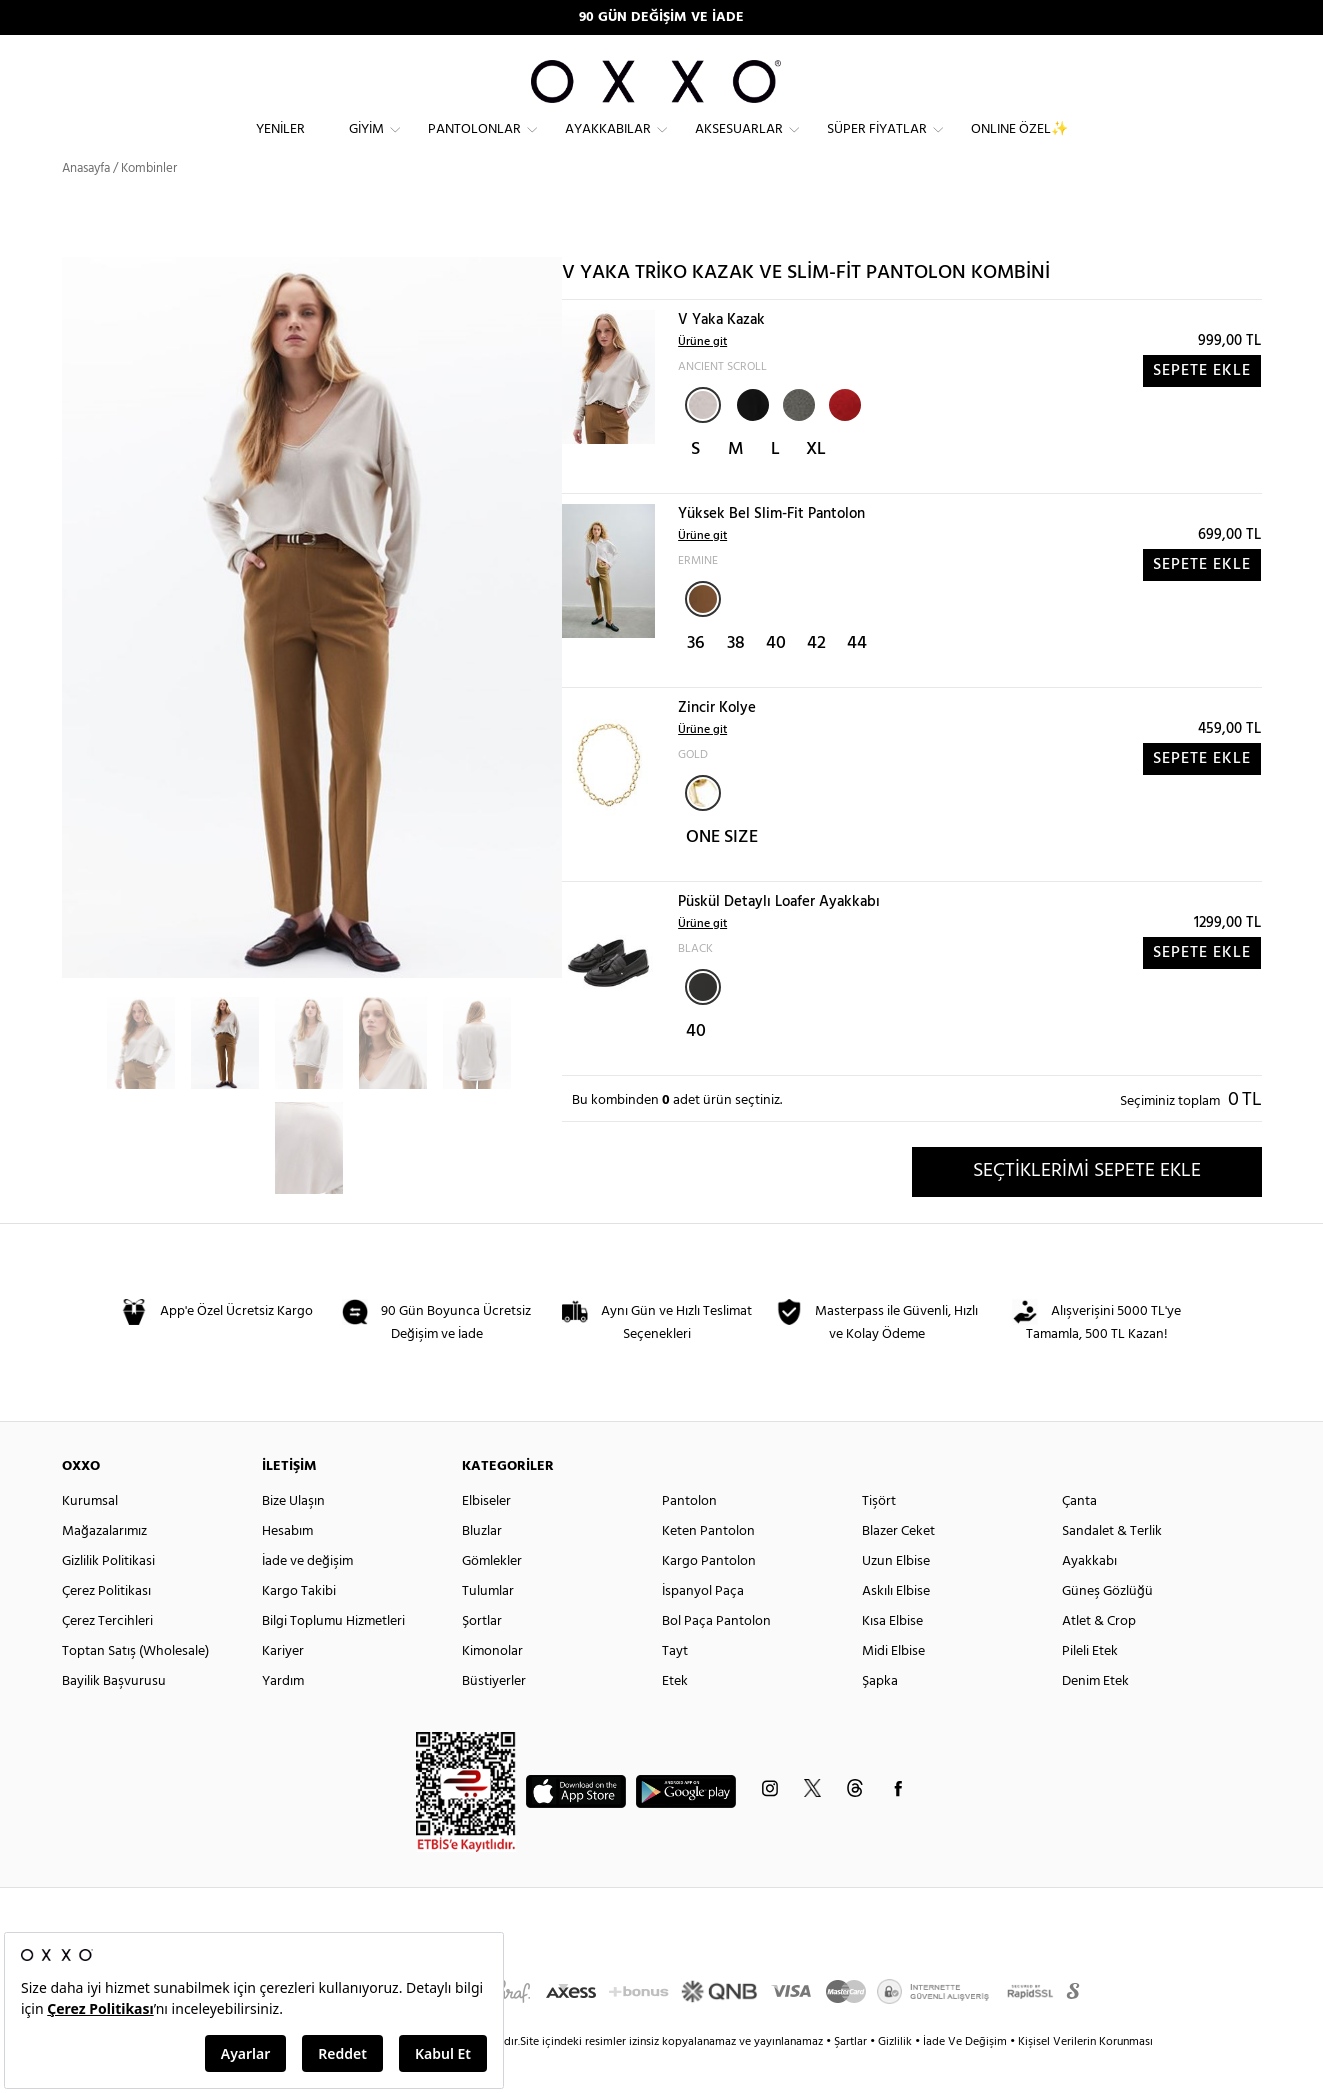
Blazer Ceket (898, 1567)
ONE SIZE (722, 873)
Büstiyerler (494, 1717)
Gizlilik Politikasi (108, 1597)
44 (857, 679)
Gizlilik (896, 2078)
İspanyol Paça (703, 1627)
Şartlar (852, 2078)
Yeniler (280, 145)
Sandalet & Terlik (1112, 1567)
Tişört (879, 1537)
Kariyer (283, 1687)
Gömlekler (492, 1597)
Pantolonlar (474, 145)
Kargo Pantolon (709, 1597)
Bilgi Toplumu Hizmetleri (333, 1657)
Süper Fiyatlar (877, 145)
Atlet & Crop (1099, 1657)
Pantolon (689, 1537)
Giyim (366, 145)
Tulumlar (488, 1627)
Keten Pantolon (708, 1567)
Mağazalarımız (104, 1567)
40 (776, 679)
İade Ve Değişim (965, 2078)
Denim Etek (1095, 1717)
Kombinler (149, 204)
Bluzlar (482, 1567)
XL (816, 485)
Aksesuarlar (739, 145)
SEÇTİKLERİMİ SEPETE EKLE (1087, 1207)
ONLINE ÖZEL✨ (1019, 145)
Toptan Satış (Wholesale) (135, 1687)
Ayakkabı (1089, 1597)
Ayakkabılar (608, 145)
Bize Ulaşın (293, 1537)
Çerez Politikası (106, 1627)
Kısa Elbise (892, 1657)
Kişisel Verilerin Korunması (1085, 2078)
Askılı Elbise (896, 1627)
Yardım (283, 1717)
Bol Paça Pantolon (716, 1657)
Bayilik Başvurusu (114, 1717)
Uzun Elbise (896, 1597)
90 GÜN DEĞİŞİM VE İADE (661, 17)
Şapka (880, 1717)
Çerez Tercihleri (107, 1657)
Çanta (1079, 1537)
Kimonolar (492, 1687)
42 (816, 679)
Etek (675, 1717)
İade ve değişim (307, 1597)
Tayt (675, 1687)
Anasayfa (86, 204)
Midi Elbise (893, 1687)
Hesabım (287, 1567)
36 (696, 679)
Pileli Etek (1090, 1687)
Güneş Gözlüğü (1107, 1627)
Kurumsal (90, 1537)
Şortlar (482, 1657)
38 (736, 679)
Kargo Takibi (299, 1627)
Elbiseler (486, 1537)
